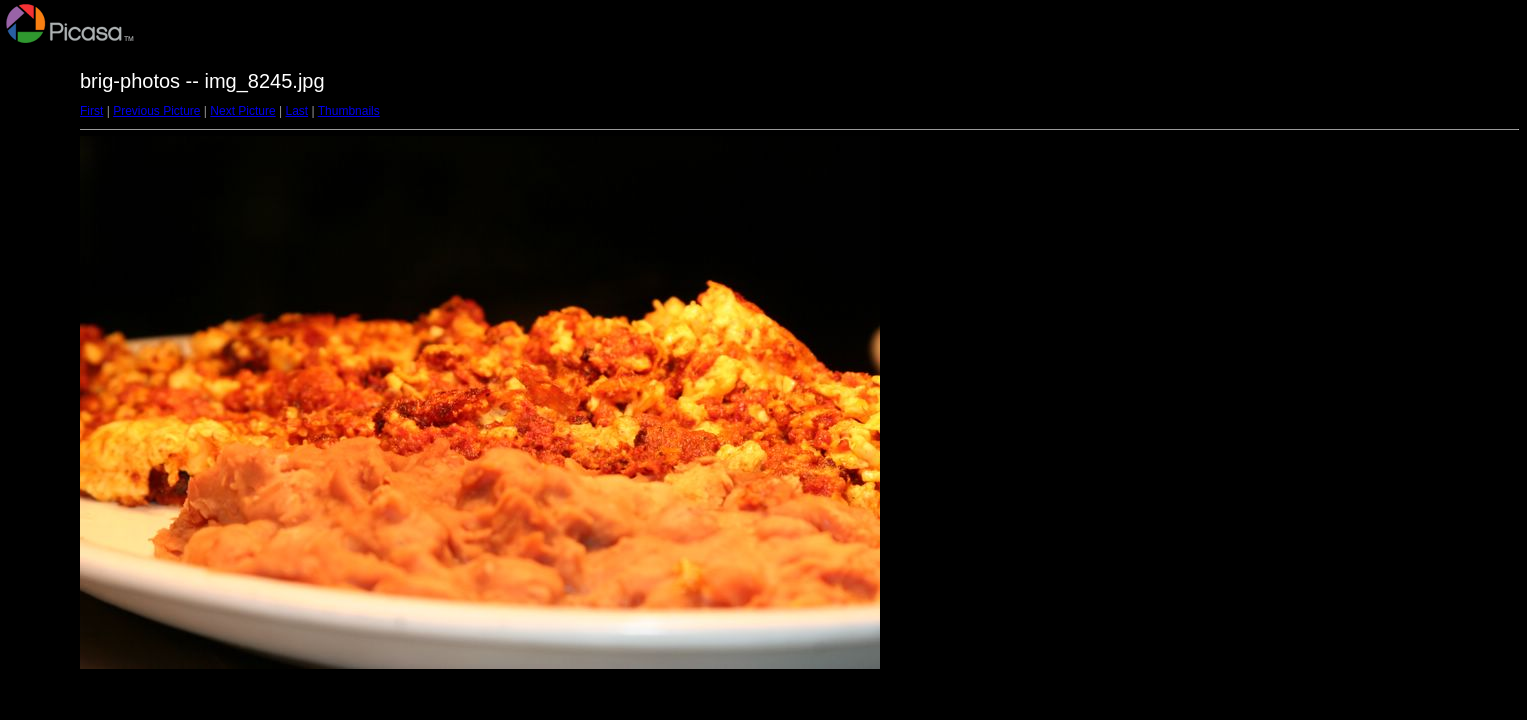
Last (296, 111)
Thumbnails (349, 111)
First (91, 111)
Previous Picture (156, 111)
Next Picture (242, 111)
